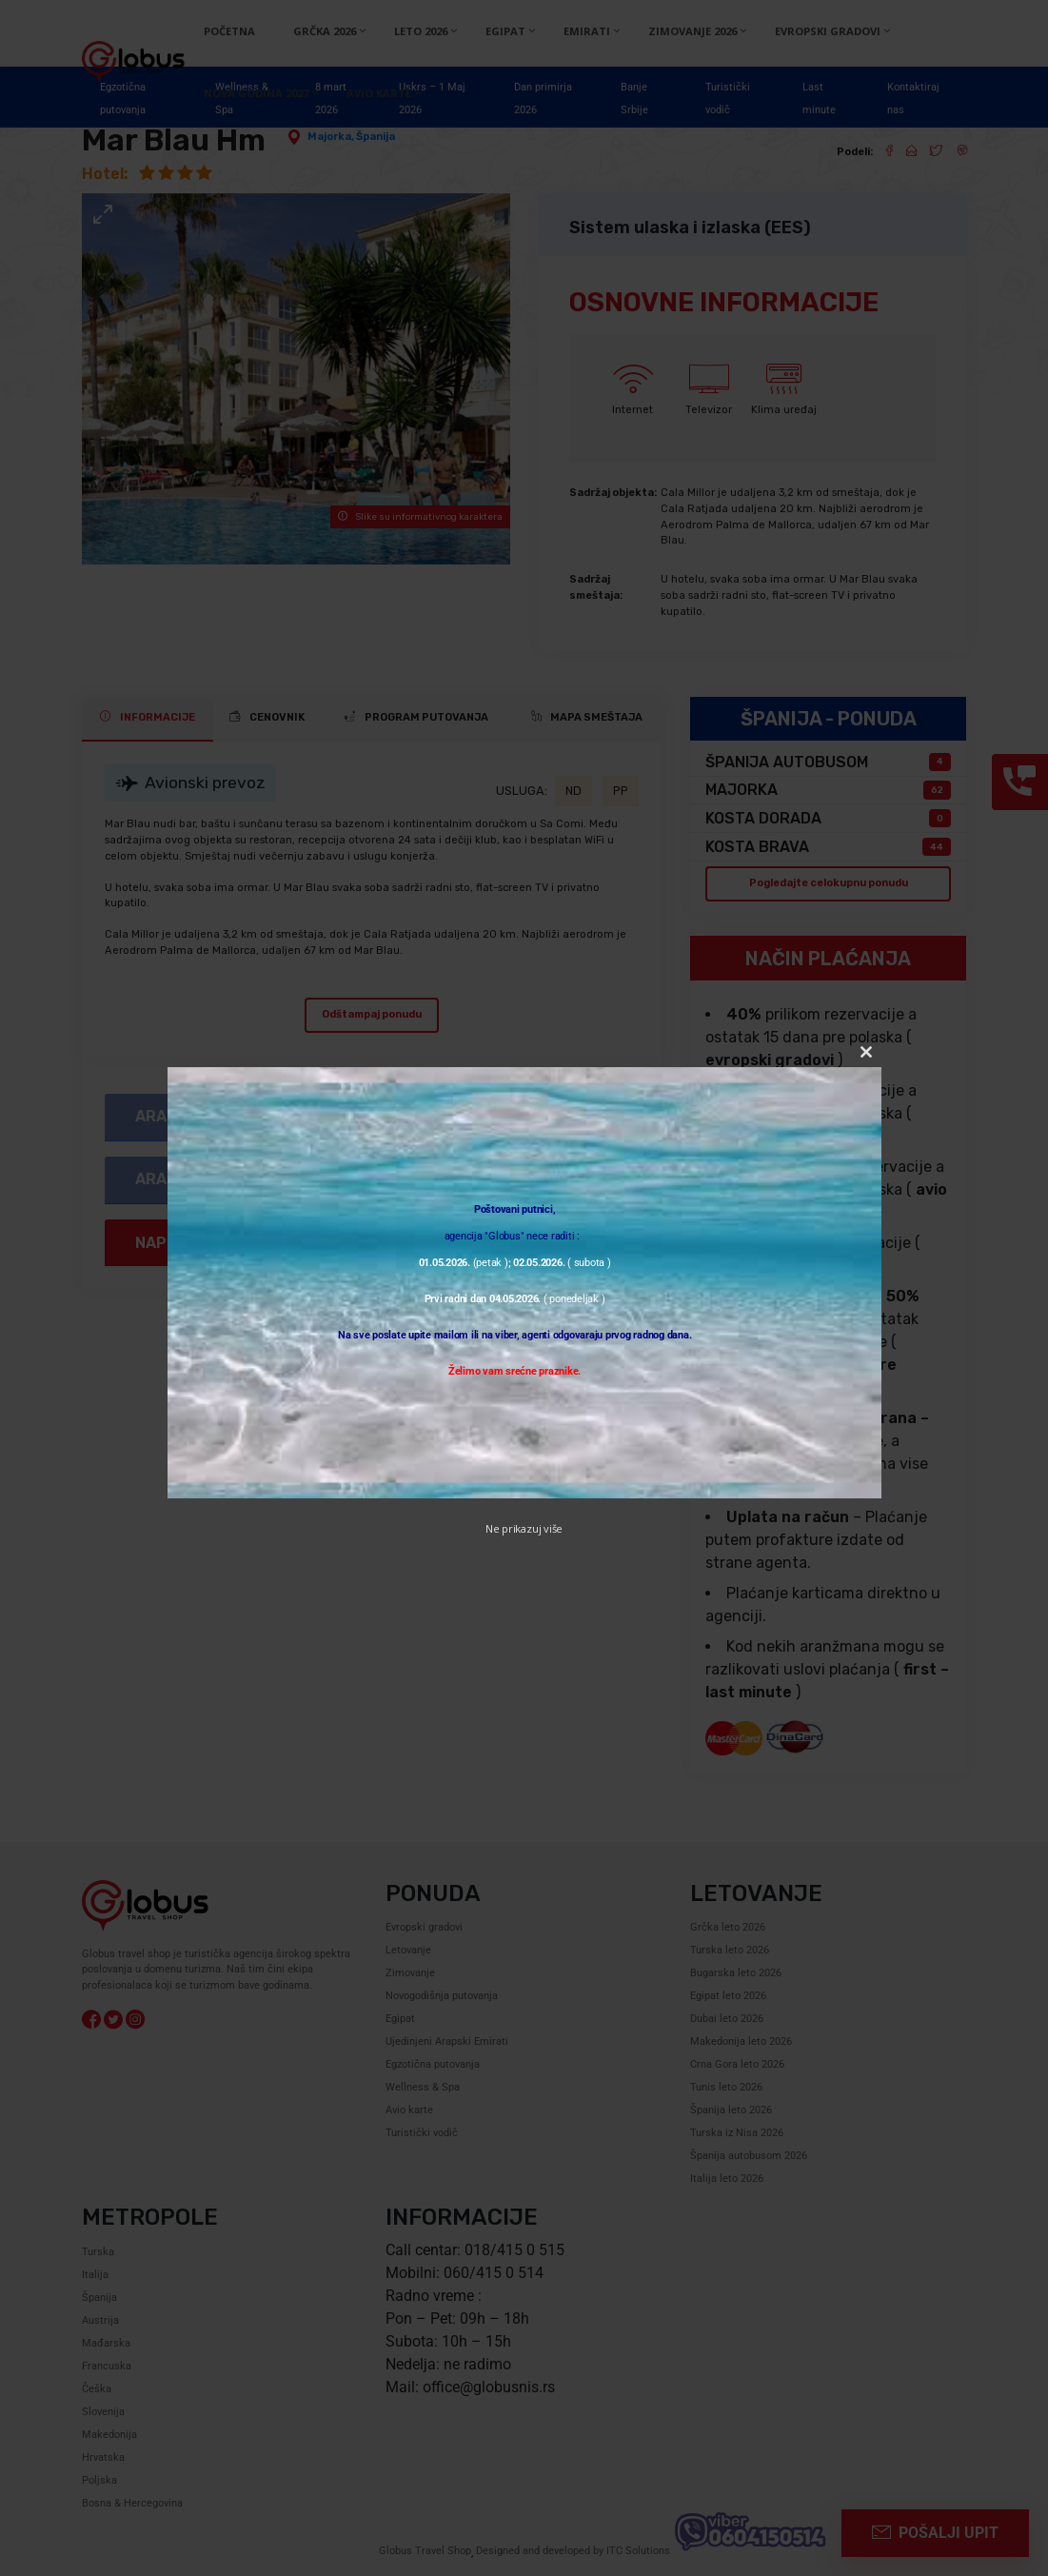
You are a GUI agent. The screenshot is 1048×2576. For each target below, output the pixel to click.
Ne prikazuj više (524, 1528)
